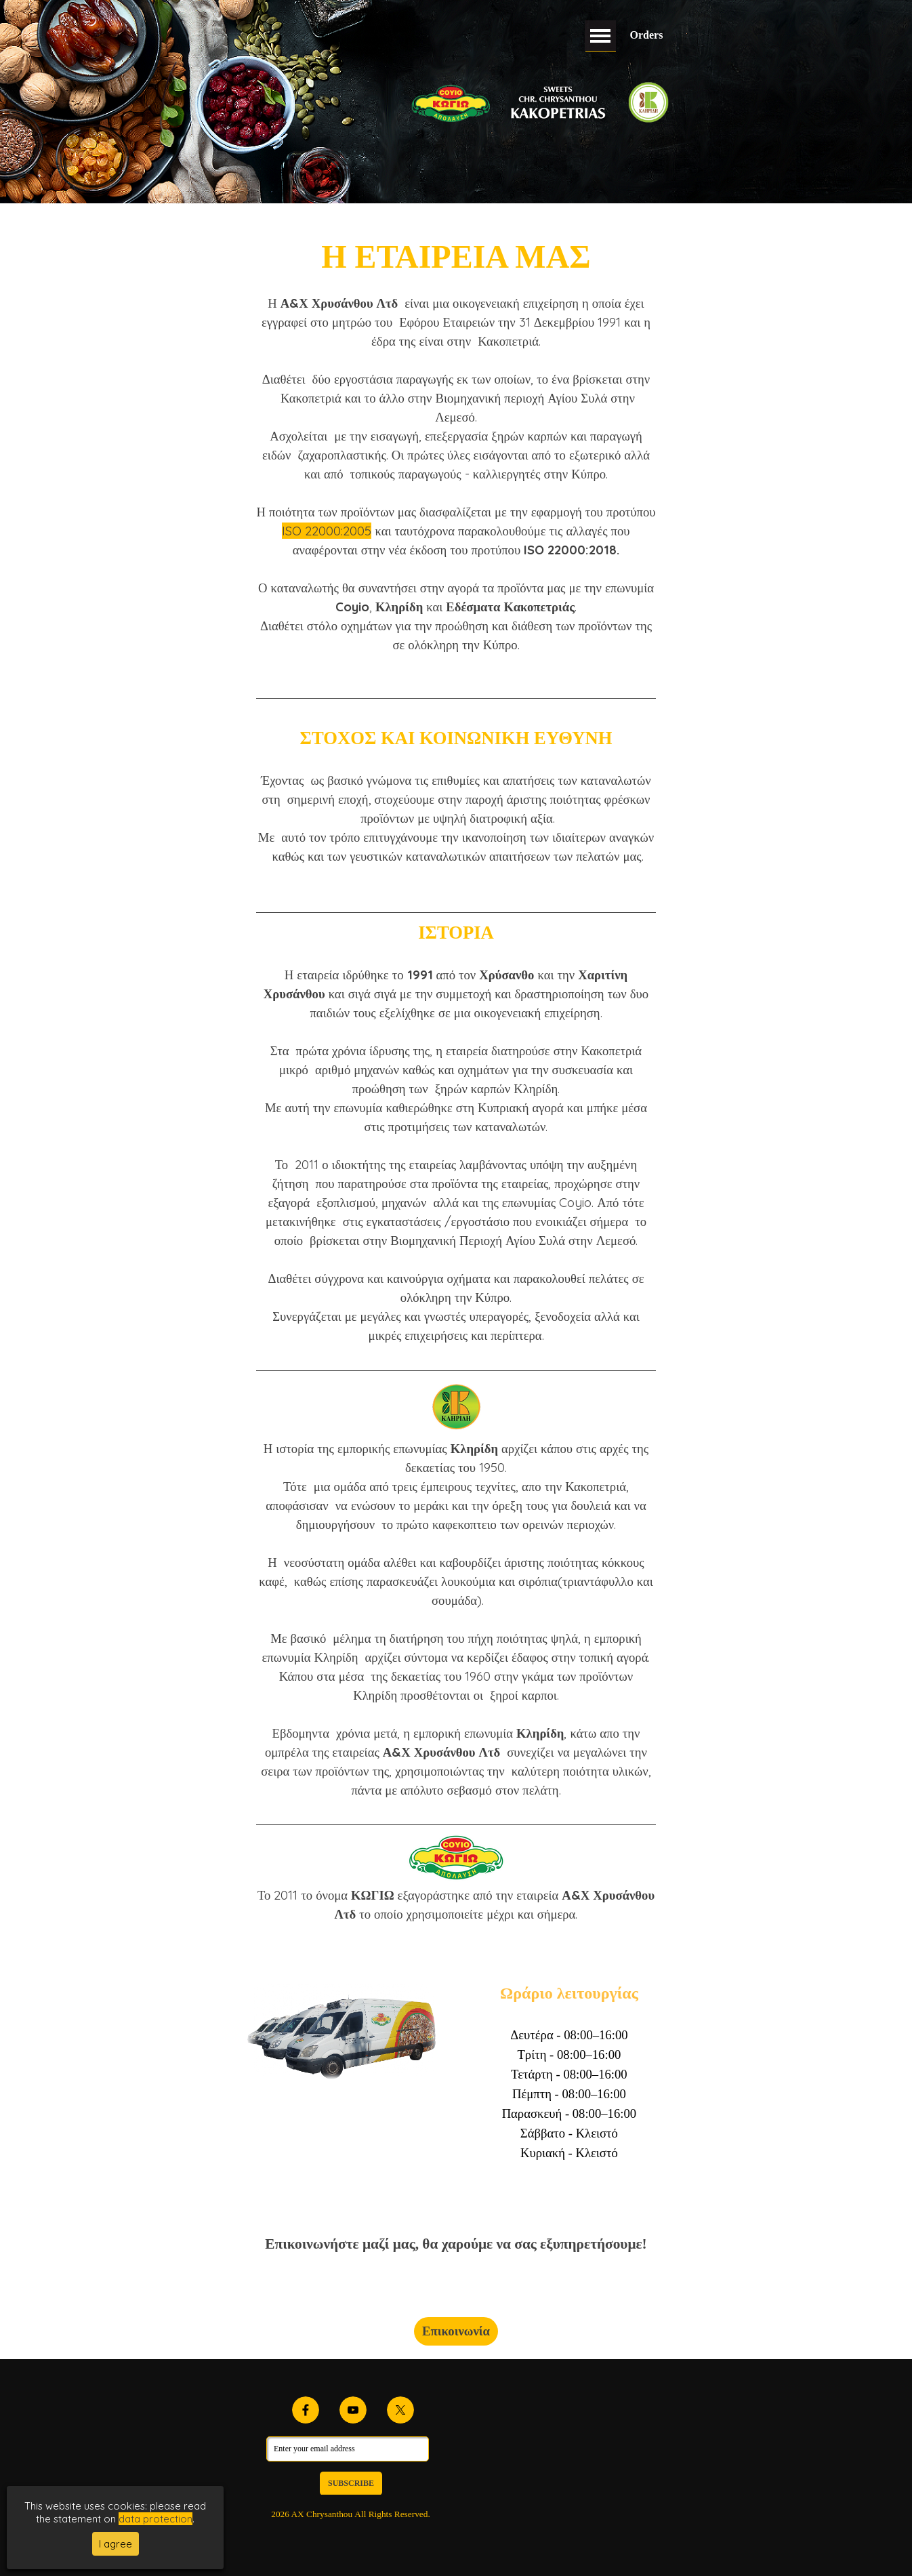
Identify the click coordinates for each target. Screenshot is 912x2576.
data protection (155, 2518)
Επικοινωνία (456, 2331)
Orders (646, 35)
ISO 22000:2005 (326, 531)
